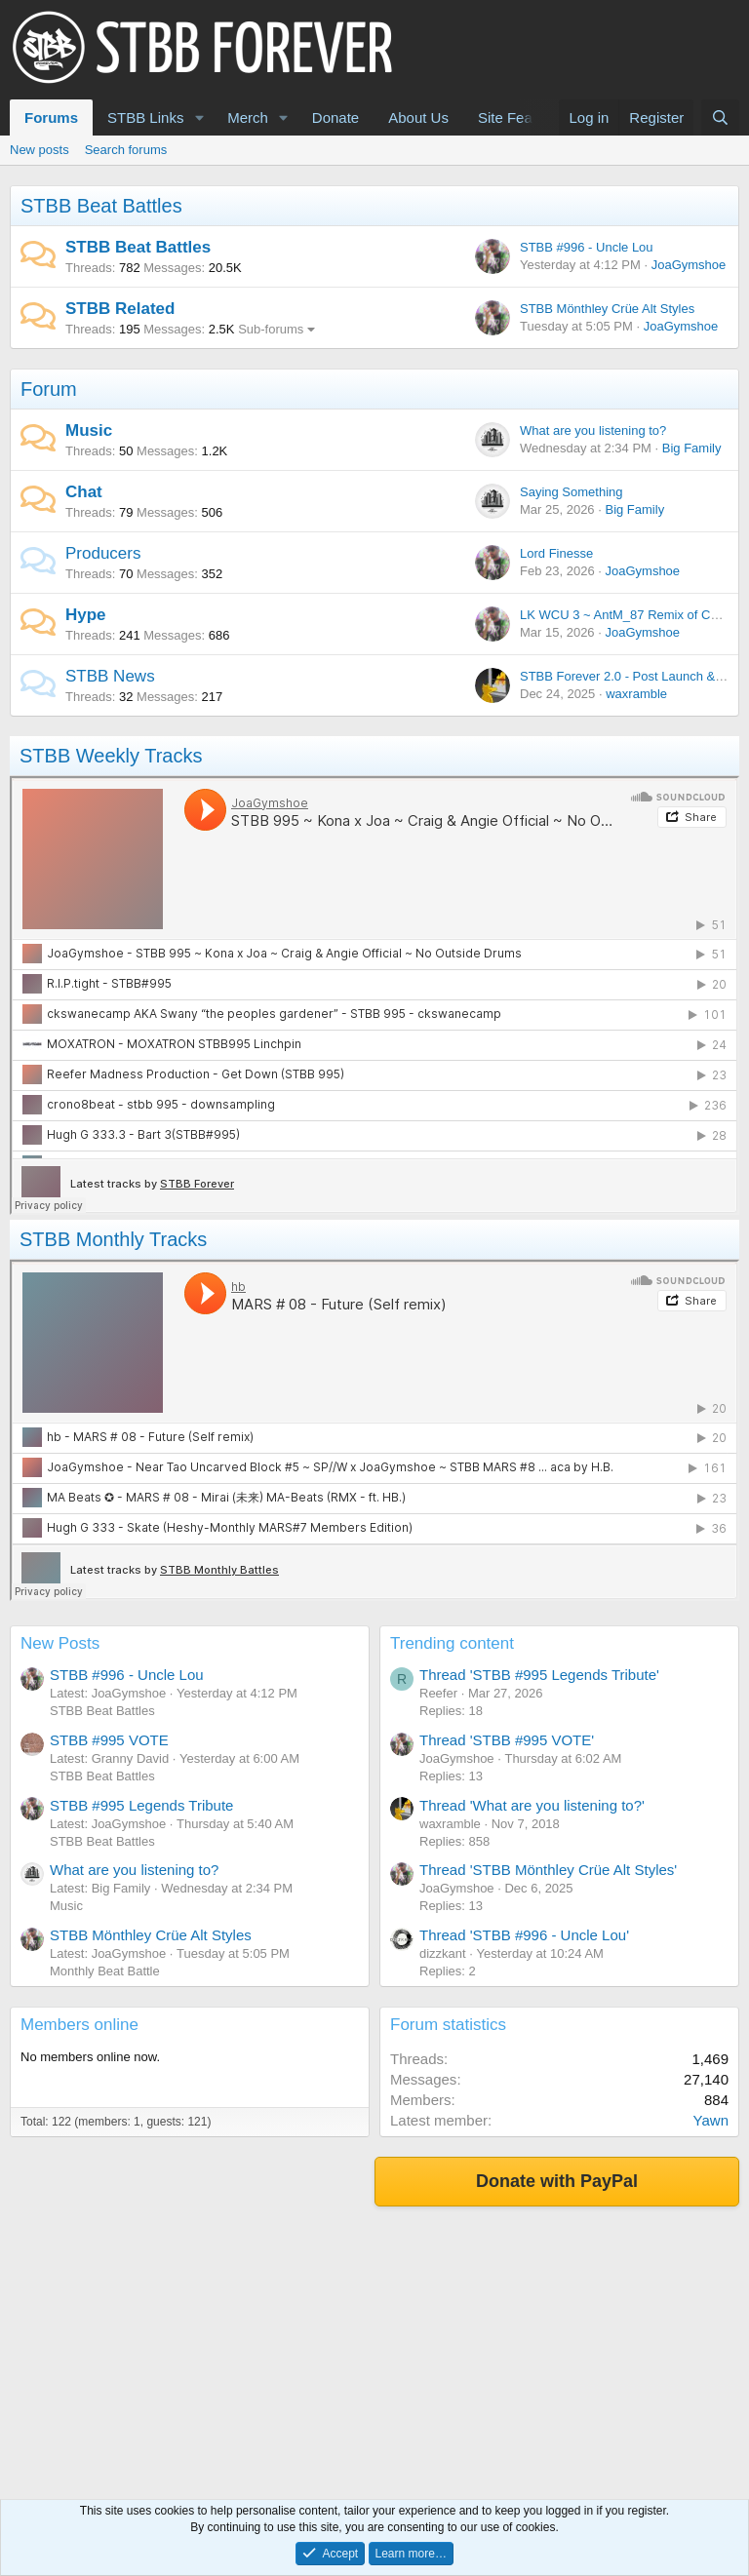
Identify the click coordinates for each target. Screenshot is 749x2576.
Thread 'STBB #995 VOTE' (506, 1740)
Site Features (521, 117)
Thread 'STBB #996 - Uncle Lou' (524, 1935)
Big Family (692, 448)
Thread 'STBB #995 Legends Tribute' (539, 1674)
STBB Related (120, 308)
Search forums (126, 149)
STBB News (110, 676)
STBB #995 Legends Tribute (141, 1805)
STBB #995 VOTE (109, 1740)
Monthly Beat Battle (105, 1971)
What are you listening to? (593, 430)
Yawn (711, 2120)
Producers (102, 553)
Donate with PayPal (557, 2181)
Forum (48, 389)
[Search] (720, 117)
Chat (83, 492)
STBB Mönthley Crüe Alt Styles (607, 308)
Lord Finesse (556, 553)
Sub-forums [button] (270, 329)
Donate (335, 117)
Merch (247, 117)
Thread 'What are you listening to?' (532, 1805)
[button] (199, 117)
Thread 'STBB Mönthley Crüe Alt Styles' (548, 1869)
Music (88, 430)
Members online (79, 2024)
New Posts (59, 1643)
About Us (418, 117)
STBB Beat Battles (101, 205)
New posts (39, 149)
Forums (51, 117)
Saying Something (571, 492)
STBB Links (145, 117)
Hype (85, 614)
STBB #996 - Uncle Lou (586, 247)
